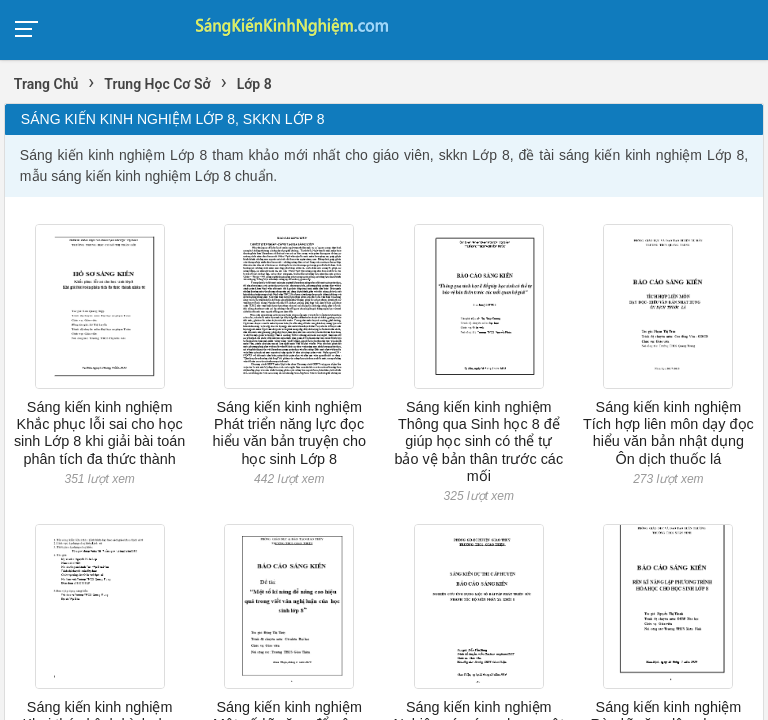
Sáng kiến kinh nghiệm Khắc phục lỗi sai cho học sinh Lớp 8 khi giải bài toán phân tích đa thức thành (99, 433)
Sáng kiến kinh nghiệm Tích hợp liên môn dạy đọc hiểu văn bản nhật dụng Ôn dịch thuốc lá (668, 433)
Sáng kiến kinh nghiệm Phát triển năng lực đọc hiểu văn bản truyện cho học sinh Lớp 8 (289, 433)
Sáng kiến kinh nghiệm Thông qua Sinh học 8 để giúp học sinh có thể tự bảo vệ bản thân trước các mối (478, 441)
